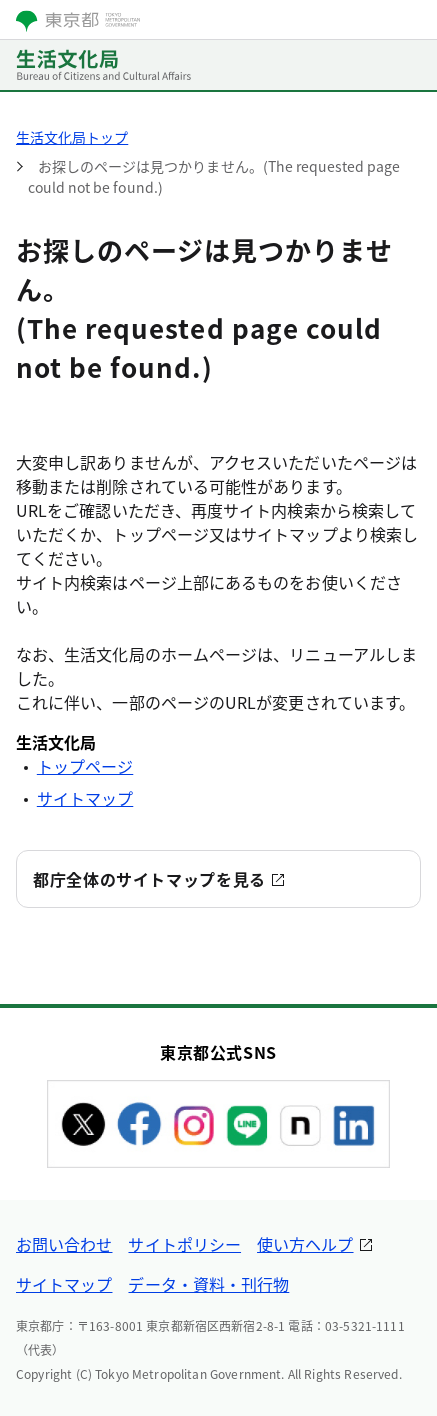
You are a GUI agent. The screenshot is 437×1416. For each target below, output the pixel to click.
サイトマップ (85, 798)
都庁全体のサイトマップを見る (149, 879)
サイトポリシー (184, 1244)
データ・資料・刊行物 (208, 1284)
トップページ (85, 766)
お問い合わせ (64, 1244)
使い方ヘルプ (305, 1244)
